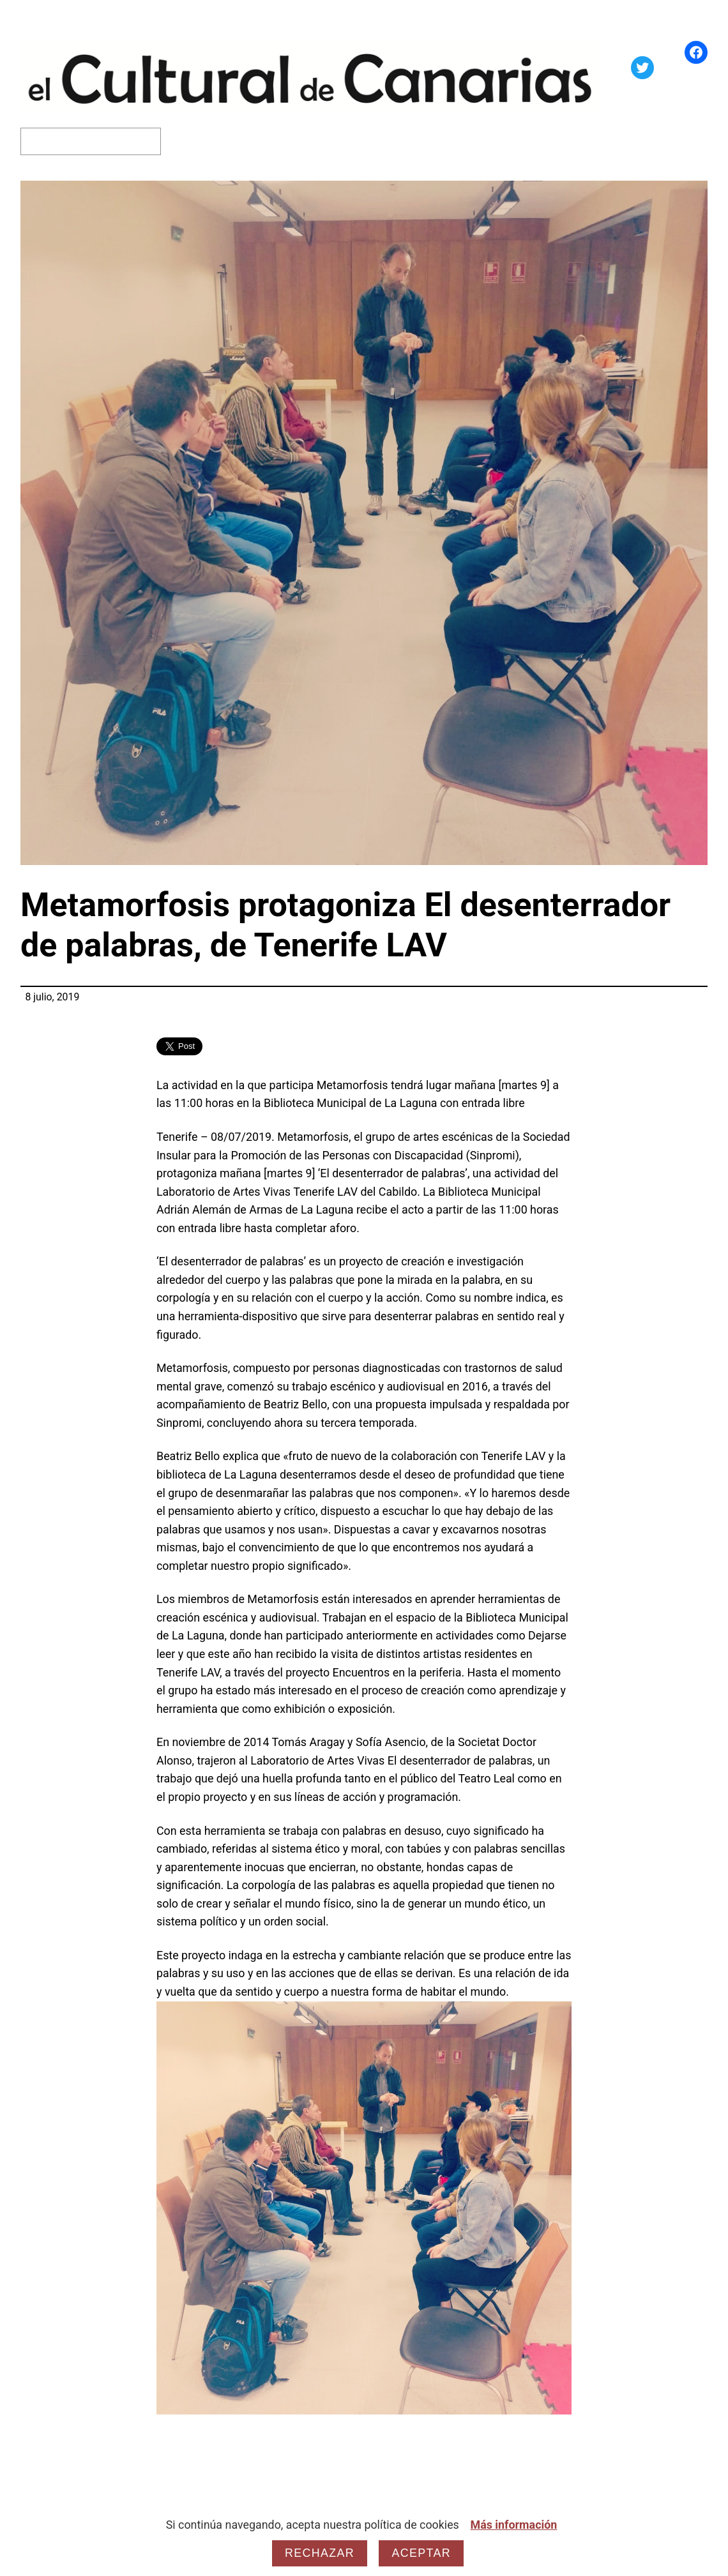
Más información (514, 2524)
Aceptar (420, 2553)
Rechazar (319, 2553)
